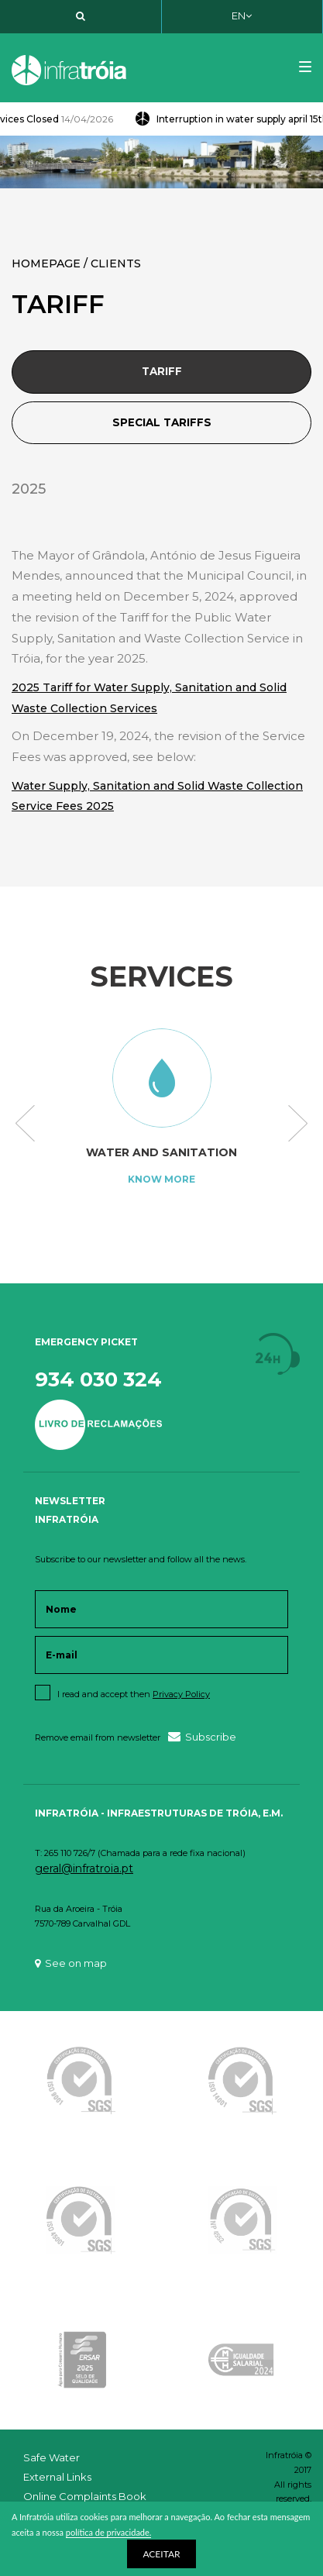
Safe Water (51, 2457)
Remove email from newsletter (97, 1737)
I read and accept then (133, 1694)
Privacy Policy (181, 1694)
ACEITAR (161, 2554)
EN (242, 15)
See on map (71, 1963)
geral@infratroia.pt (84, 1868)
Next (298, 1124)
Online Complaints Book (84, 2496)
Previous (25, 1124)
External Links (57, 2477)
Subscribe (202, 1736)
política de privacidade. (109, 2532)
